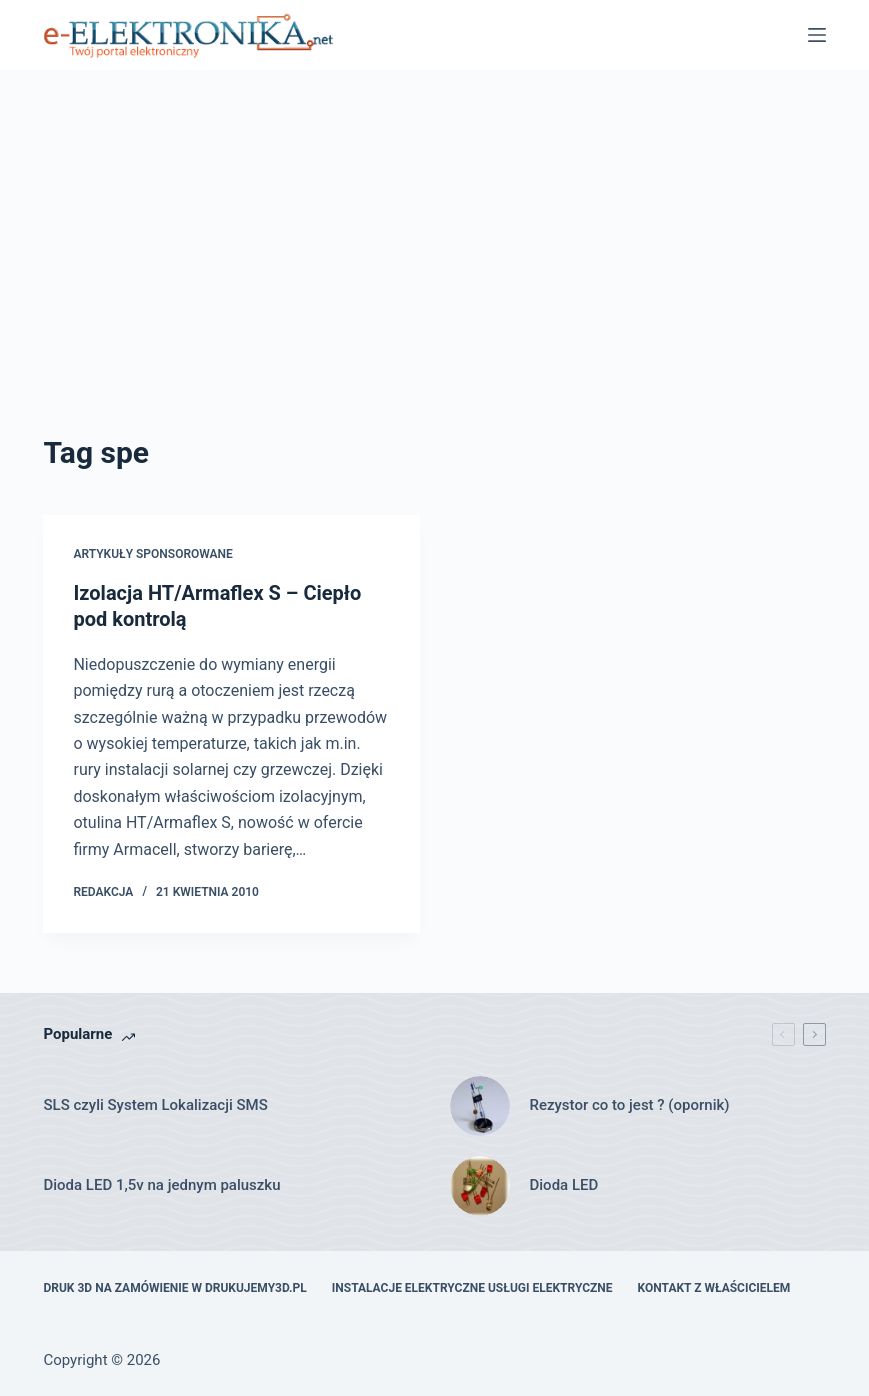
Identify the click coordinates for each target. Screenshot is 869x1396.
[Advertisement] (435, 280)
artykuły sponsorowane (152, 554)
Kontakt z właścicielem (714, 1288)
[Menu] (817, 35)
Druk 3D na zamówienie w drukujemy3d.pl (174, 1288)
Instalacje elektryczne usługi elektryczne (472, 1288)
